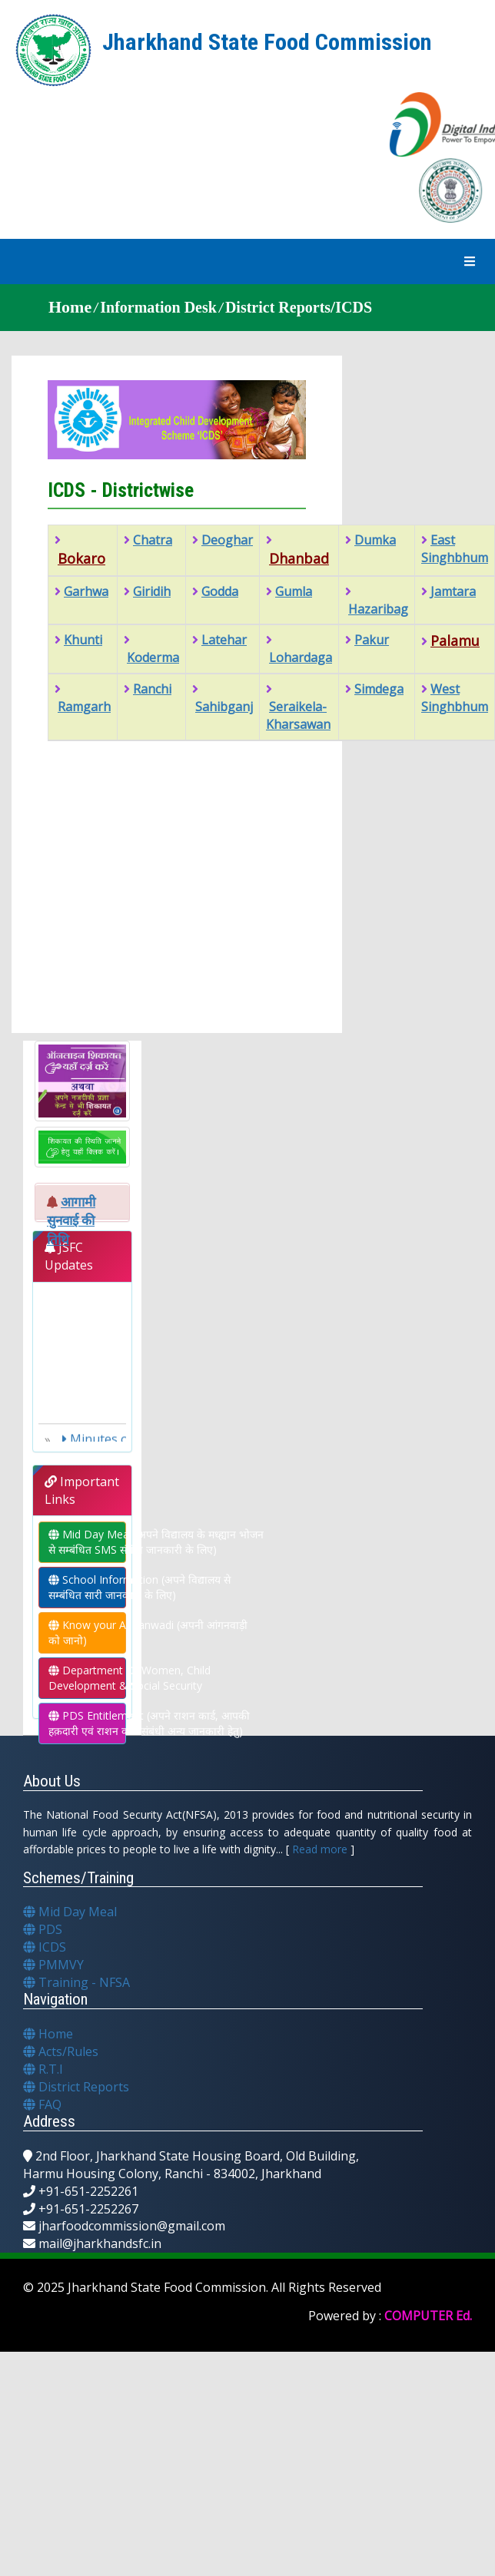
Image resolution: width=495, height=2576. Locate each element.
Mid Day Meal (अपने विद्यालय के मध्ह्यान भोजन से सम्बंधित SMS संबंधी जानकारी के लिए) (87, 1542)
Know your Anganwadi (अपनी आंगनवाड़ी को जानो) (87, 1632)
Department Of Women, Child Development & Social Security (87, 1678)
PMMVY (53, 1964)
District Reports (76, 2086)
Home (48, 2033)
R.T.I (43, 2069)
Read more (319, 1849)
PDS (42, 1929)
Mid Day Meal (70, 1911)
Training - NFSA (76, 1982)
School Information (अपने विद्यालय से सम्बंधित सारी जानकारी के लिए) (87, 1587)
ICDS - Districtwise (121, 490)
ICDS (44, 1947)
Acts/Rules (60, 2051)
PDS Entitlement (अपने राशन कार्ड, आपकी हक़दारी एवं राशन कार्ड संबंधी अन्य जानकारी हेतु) (87, 1723)
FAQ (42, 2104)
